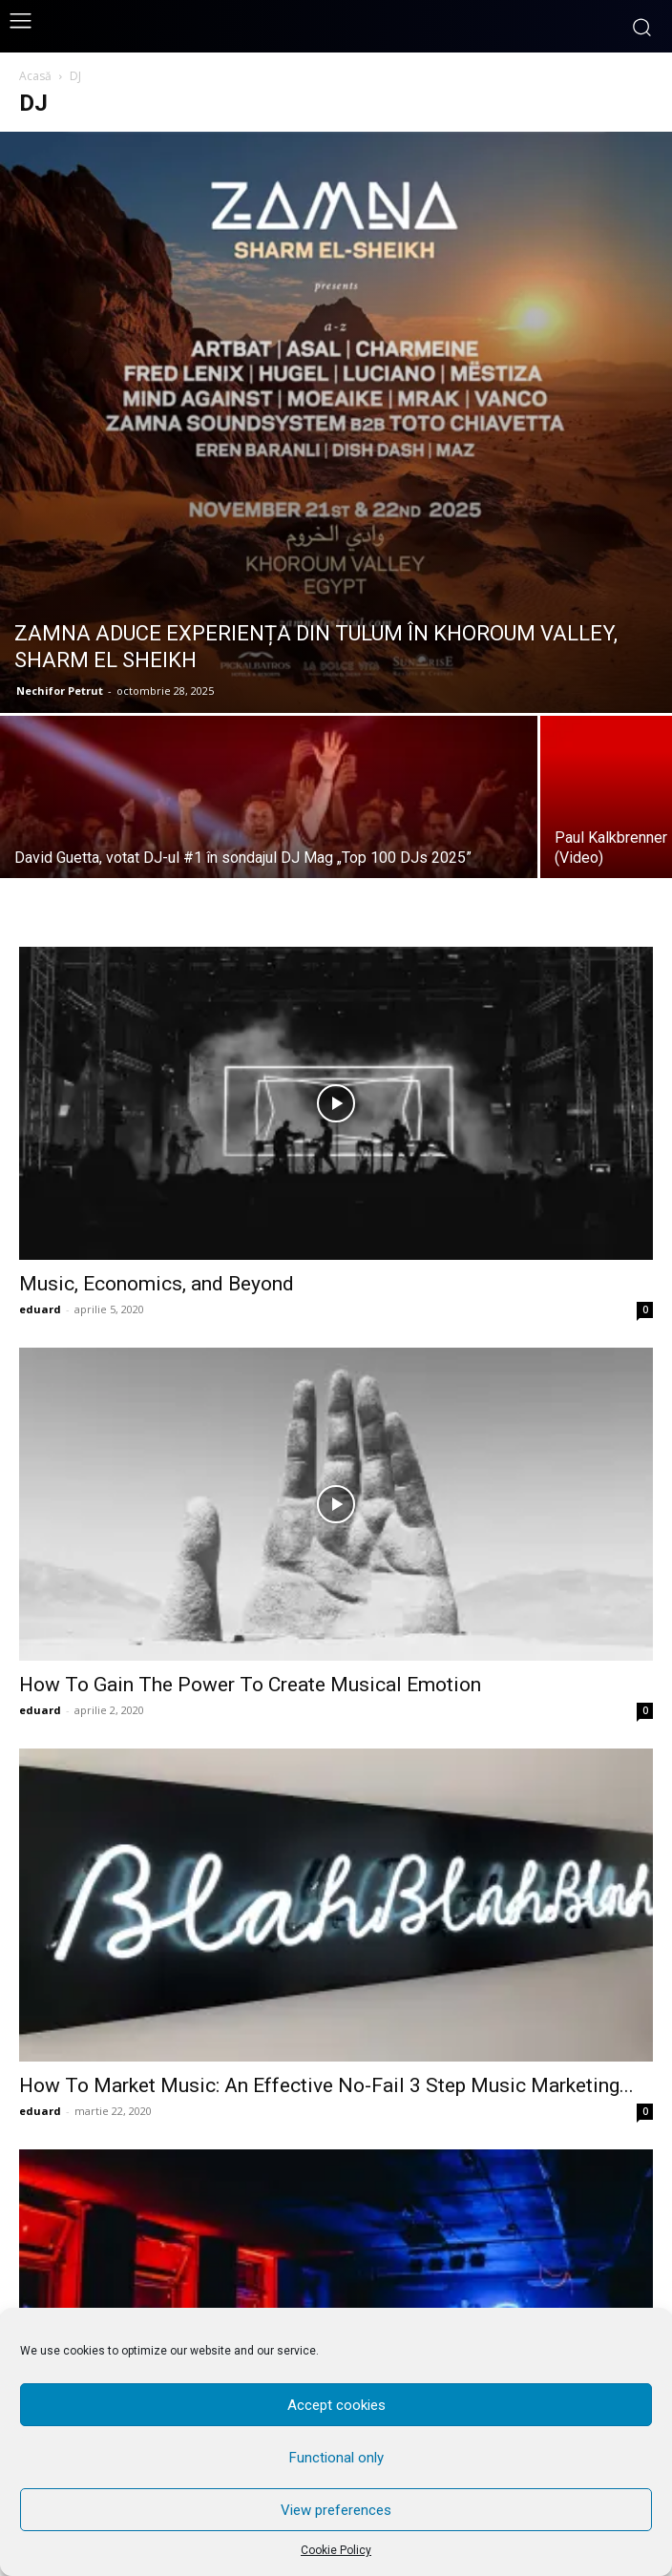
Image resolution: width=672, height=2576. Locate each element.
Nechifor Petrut (59, 690)
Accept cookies (336, 2405)
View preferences (336, 2510)
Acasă (35, 76)
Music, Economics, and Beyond (156, 1283)
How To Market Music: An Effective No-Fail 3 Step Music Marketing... (326, 2085)
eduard (40, 1309)
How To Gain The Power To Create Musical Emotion (250, 1684)
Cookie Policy (336, 2550)
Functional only (336, 2457)
